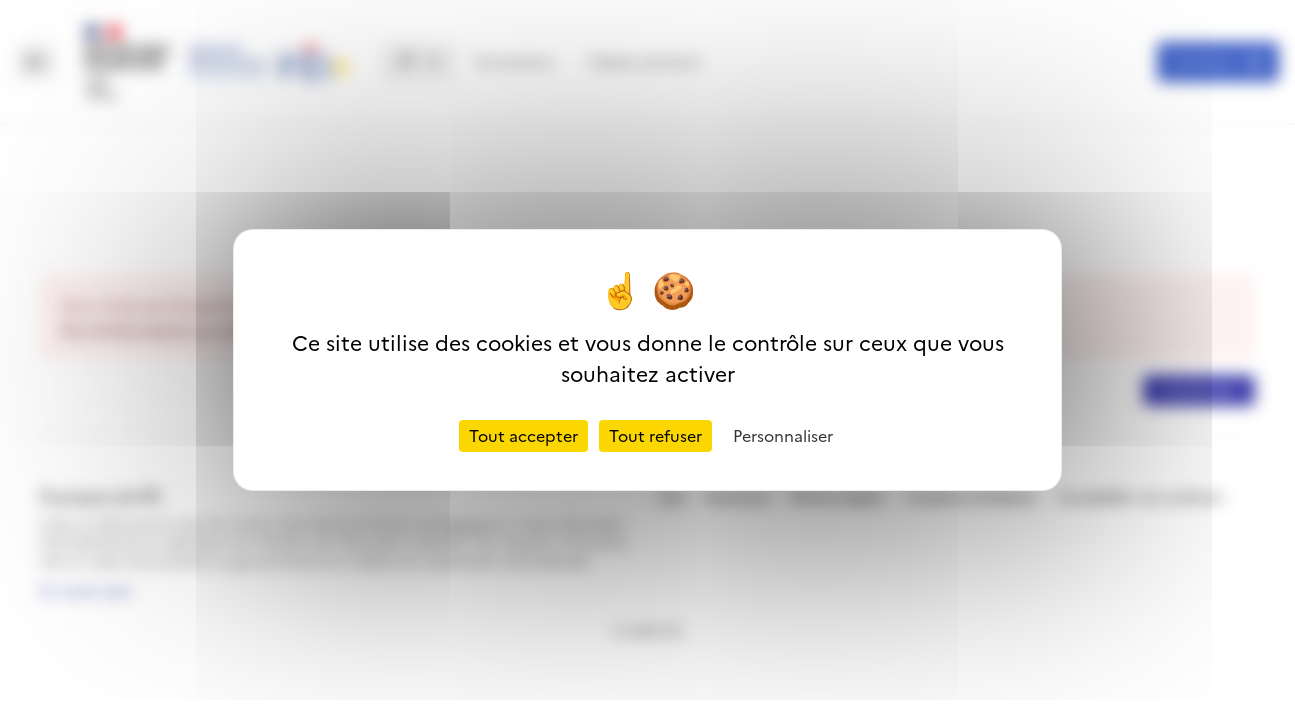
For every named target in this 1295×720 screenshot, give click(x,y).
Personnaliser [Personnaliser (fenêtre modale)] (783, 436)
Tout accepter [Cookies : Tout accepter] (523, 436)
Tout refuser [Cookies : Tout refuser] (655, 436)
